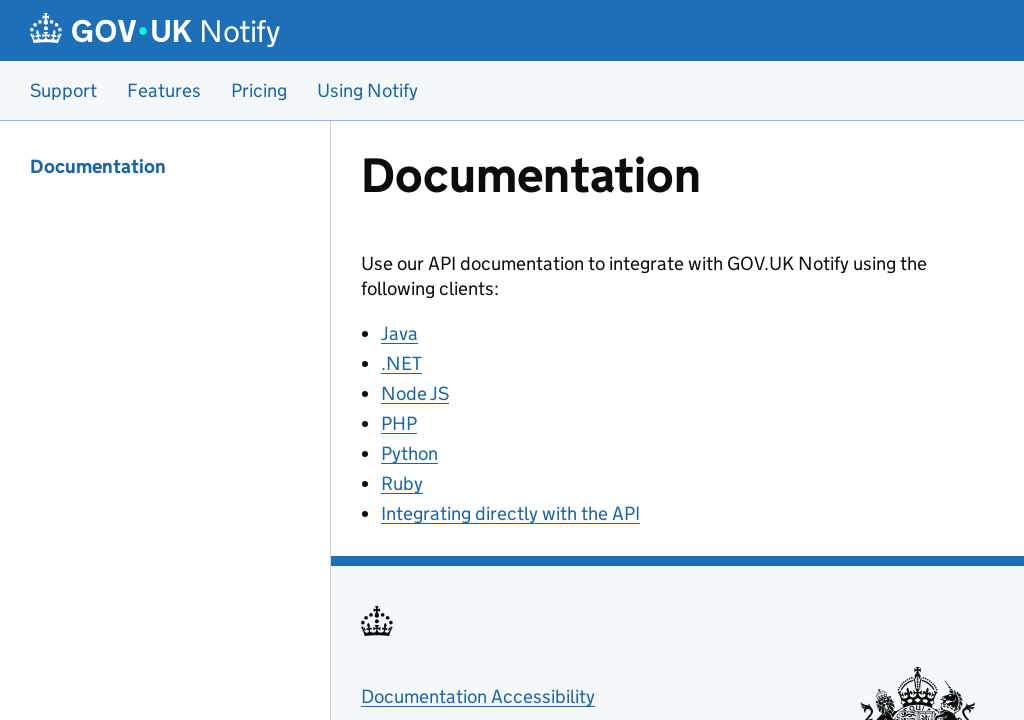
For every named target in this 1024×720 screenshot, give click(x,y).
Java (399, 333)
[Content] (677, 420)
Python (409, 453)
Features (164, 90)
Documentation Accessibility (478, 696)
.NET (401, 363)
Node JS (415, 393)
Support (63, 90)
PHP (399, 423)
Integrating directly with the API (510, 513)
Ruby (402, 483)
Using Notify (367, 90)
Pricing (259, 90)
